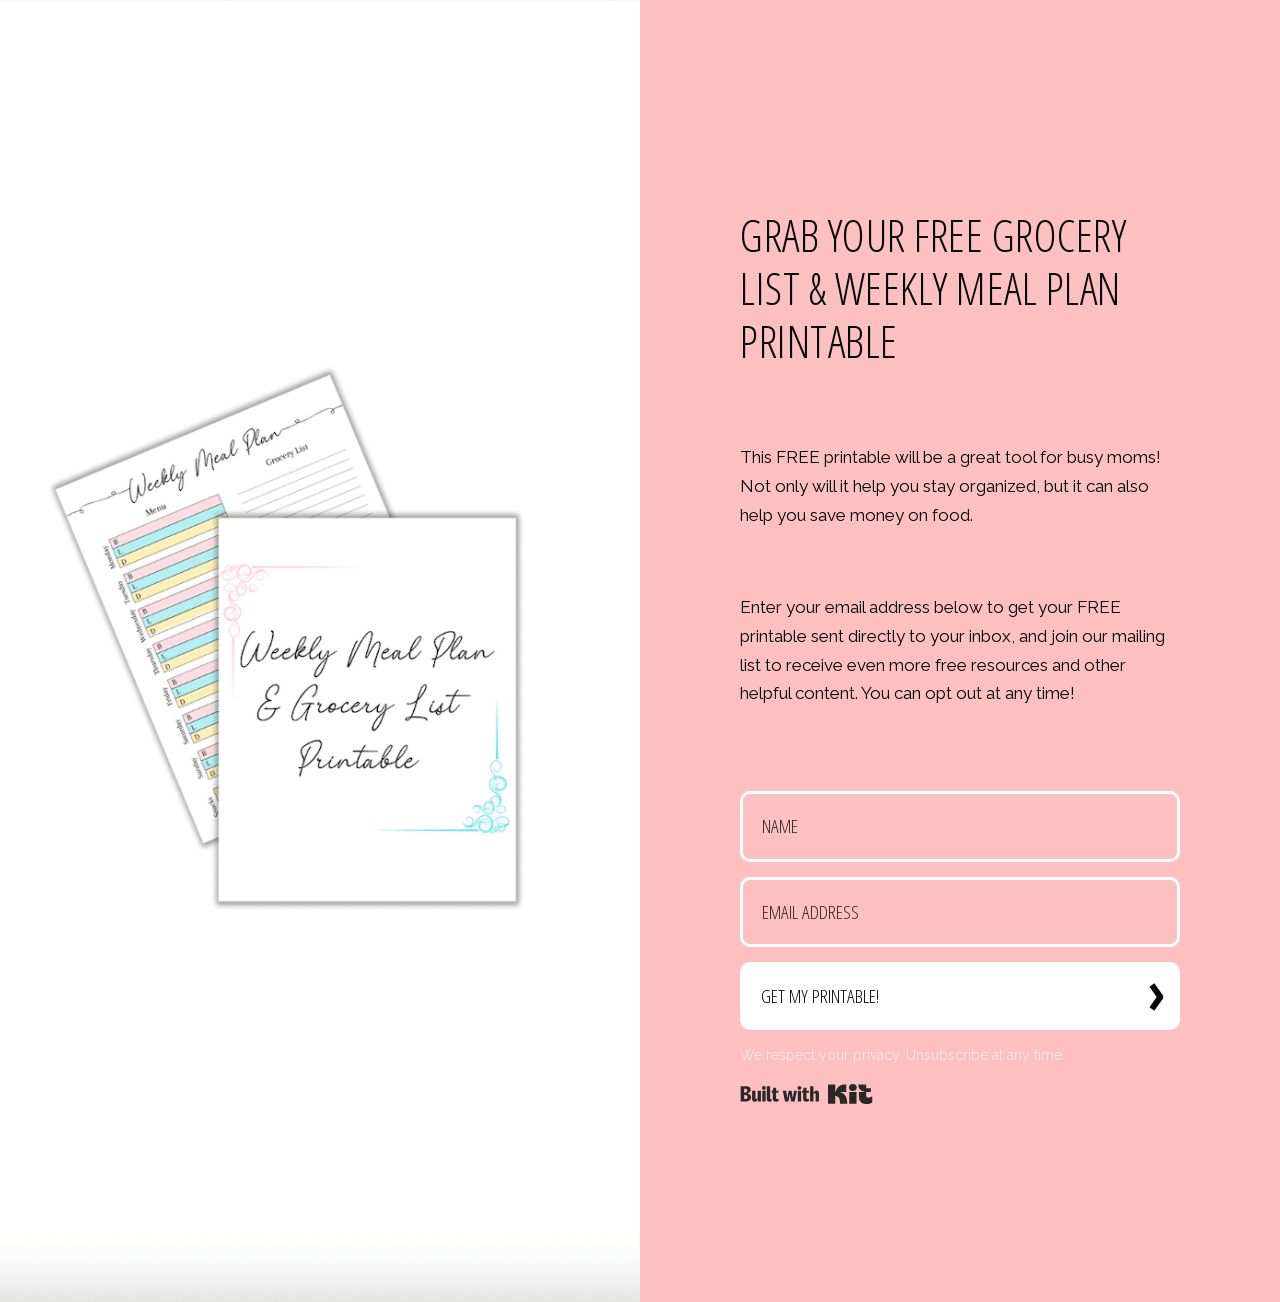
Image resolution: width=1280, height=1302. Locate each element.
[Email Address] (960, 912)
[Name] (960, 826)
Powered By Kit (806, 1094)
